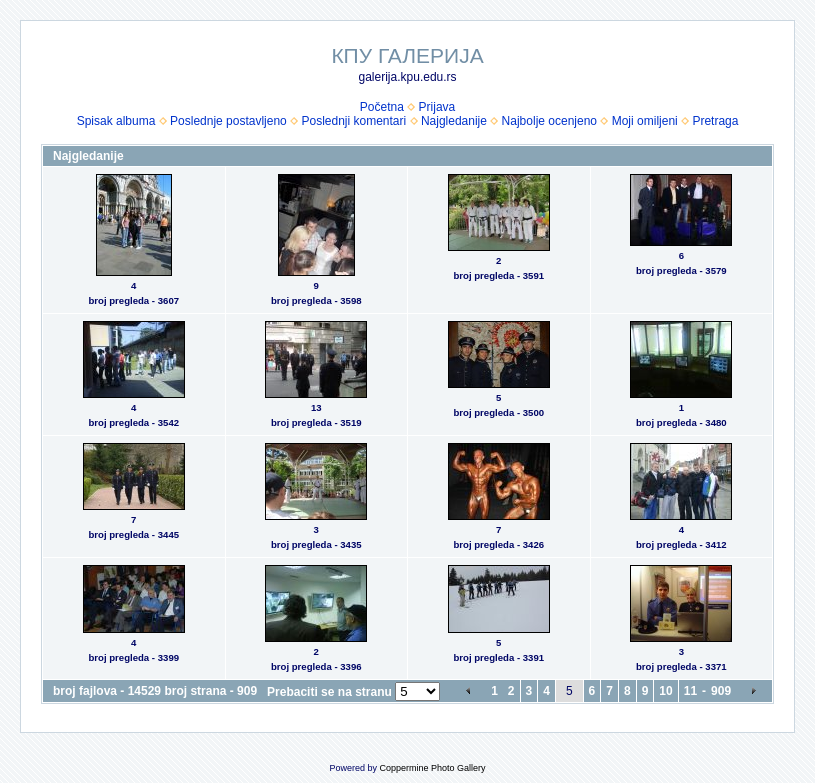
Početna (382, 107)
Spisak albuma (116, 121)
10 (665, 691)
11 (690, 691)
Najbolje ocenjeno (549, 121)
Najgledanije (454, 121)
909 (721, 691)
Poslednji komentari (353, 121)
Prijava (437, 107)
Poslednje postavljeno (228, 121)
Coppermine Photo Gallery (432, 768)
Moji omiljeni (645, 121)
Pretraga (715, 121)
